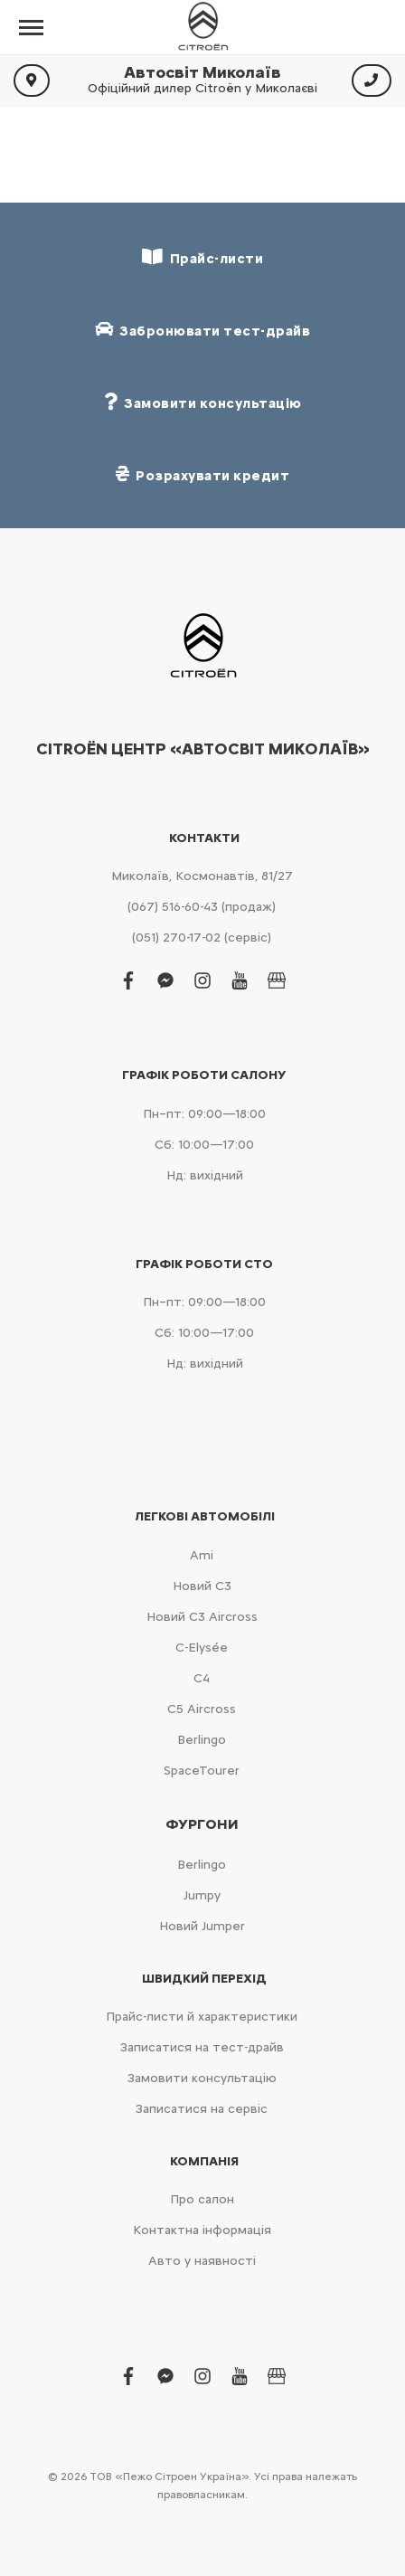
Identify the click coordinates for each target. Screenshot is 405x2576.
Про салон (202, 2199)
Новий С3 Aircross (202, 1616)
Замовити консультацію (202, 2078)
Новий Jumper (202, 1926)
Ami (201, 1555)
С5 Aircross (201, 1709)
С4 (201, 1678)
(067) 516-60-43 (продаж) (201, 906)
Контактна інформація (202, 2230)
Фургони (202, 1824)
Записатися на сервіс (202, 2109)
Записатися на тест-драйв (202, 2047)
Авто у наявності (202, 2260)
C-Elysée (201, 1647)
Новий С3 (202, 1586)
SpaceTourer (202, 1770)
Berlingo (201, 1739)
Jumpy (202, 1895)
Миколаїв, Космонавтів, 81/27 (202, 876)
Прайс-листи (202, 257)
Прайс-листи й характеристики (201, 2016)
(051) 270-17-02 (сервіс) (201, 937)
